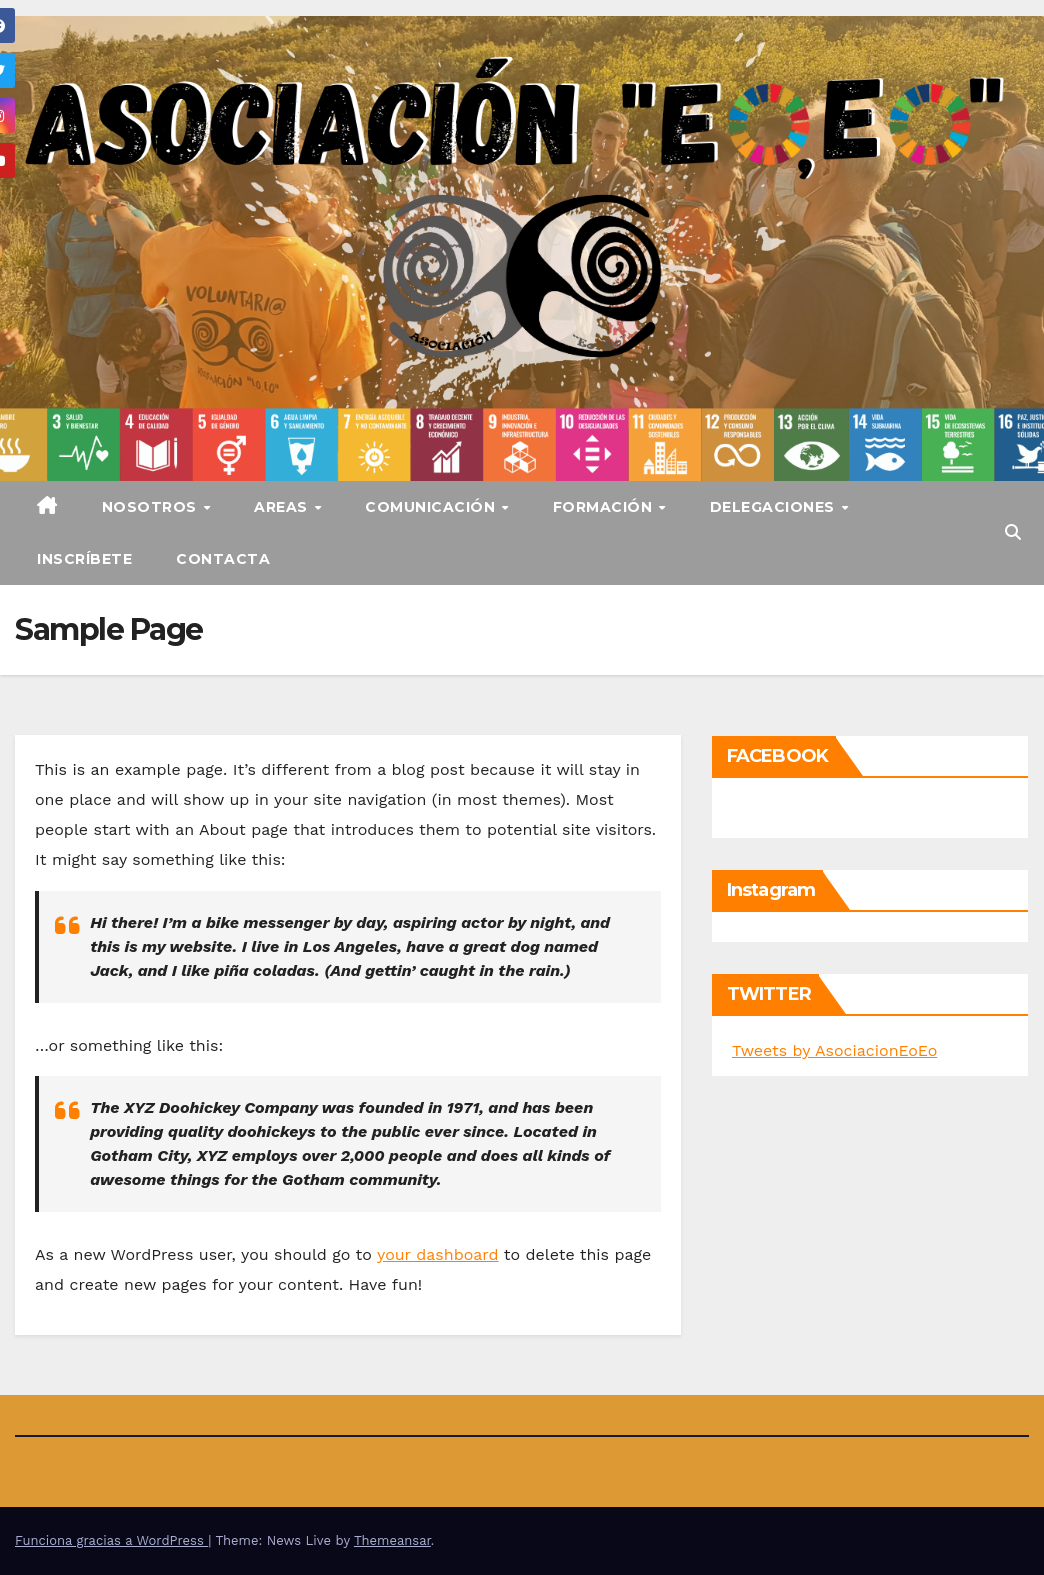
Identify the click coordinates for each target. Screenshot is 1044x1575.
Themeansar (392, 1540)
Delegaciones (775, 507)
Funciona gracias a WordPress (111, 1540)
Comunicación (432, 507)
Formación (605, 507)
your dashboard (438, 1254)
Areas (283, 507)
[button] (1013, 532)
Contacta (223, 559)
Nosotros (152, 507)
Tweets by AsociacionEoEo (834, 1050)
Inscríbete (84, 559)
